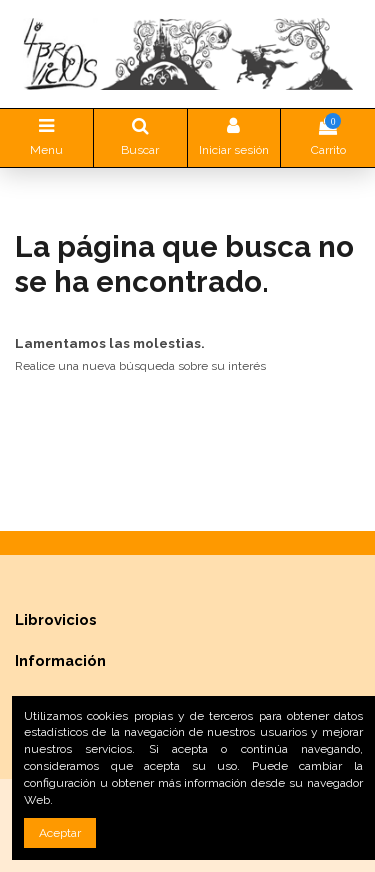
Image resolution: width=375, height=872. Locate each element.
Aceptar (60, 833)
